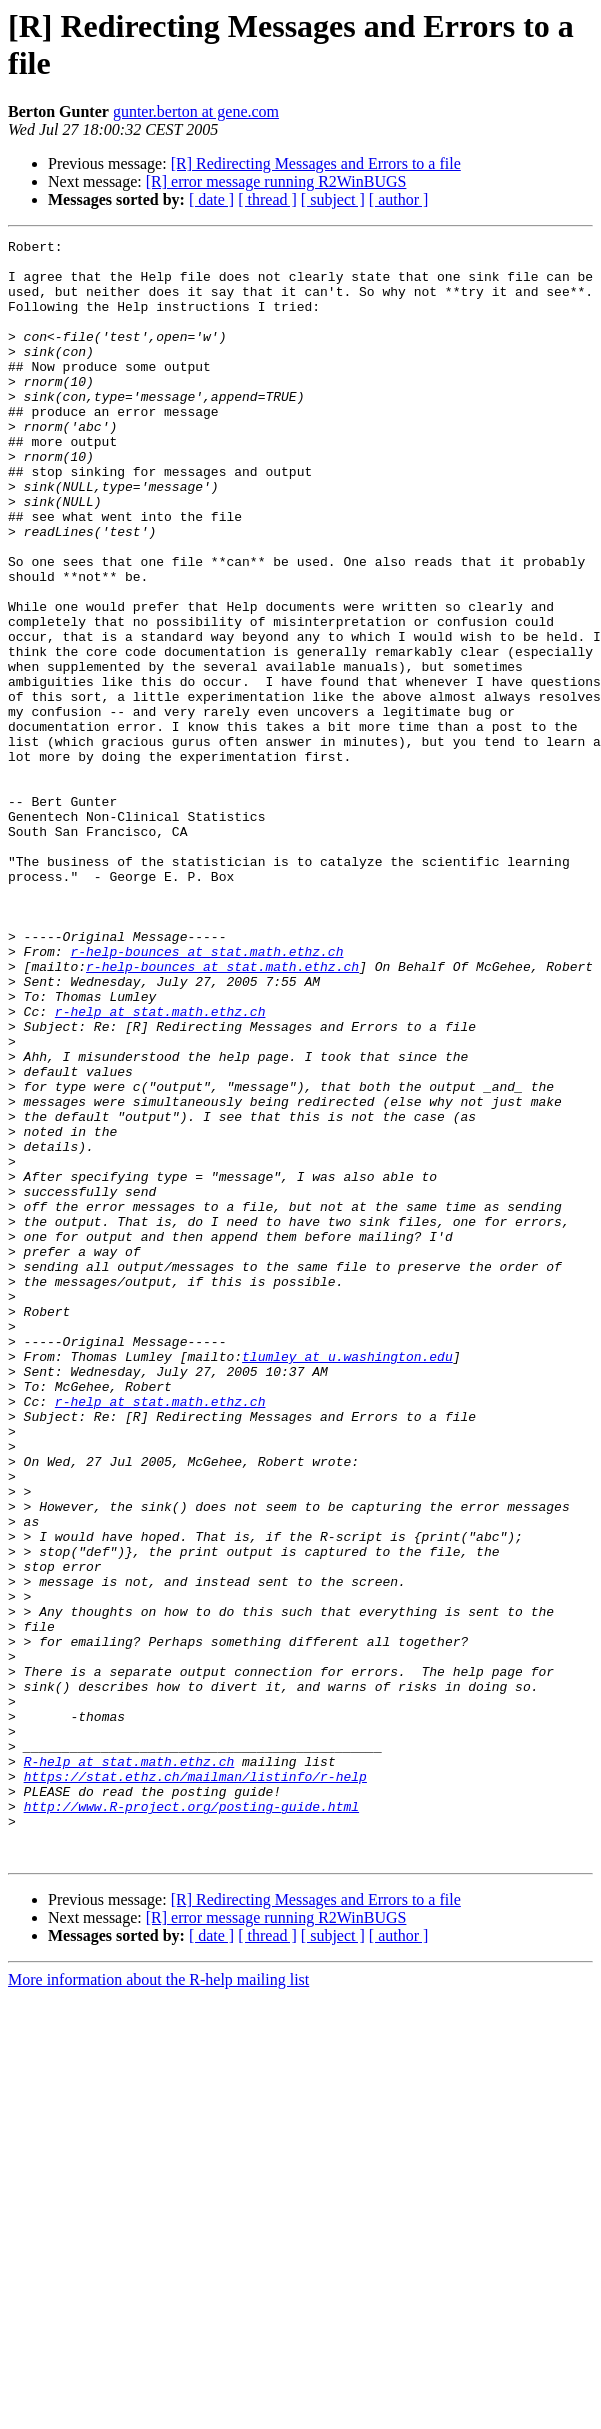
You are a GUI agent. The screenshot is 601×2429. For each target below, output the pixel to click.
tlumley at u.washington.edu (347, 1581)
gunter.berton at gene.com (196, 111)
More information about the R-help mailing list (158, 2303)
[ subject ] (333, 199)
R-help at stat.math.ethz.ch (129, 2067)
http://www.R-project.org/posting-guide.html (191, 2121)
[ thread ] (267, 199)
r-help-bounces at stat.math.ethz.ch (206, 1095)
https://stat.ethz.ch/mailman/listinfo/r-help (195, 2085)
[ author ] (399, 199)
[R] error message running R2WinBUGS (276, 181)
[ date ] (211, 199)
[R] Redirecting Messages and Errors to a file (316, 163)
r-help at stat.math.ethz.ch (160, 1167)
